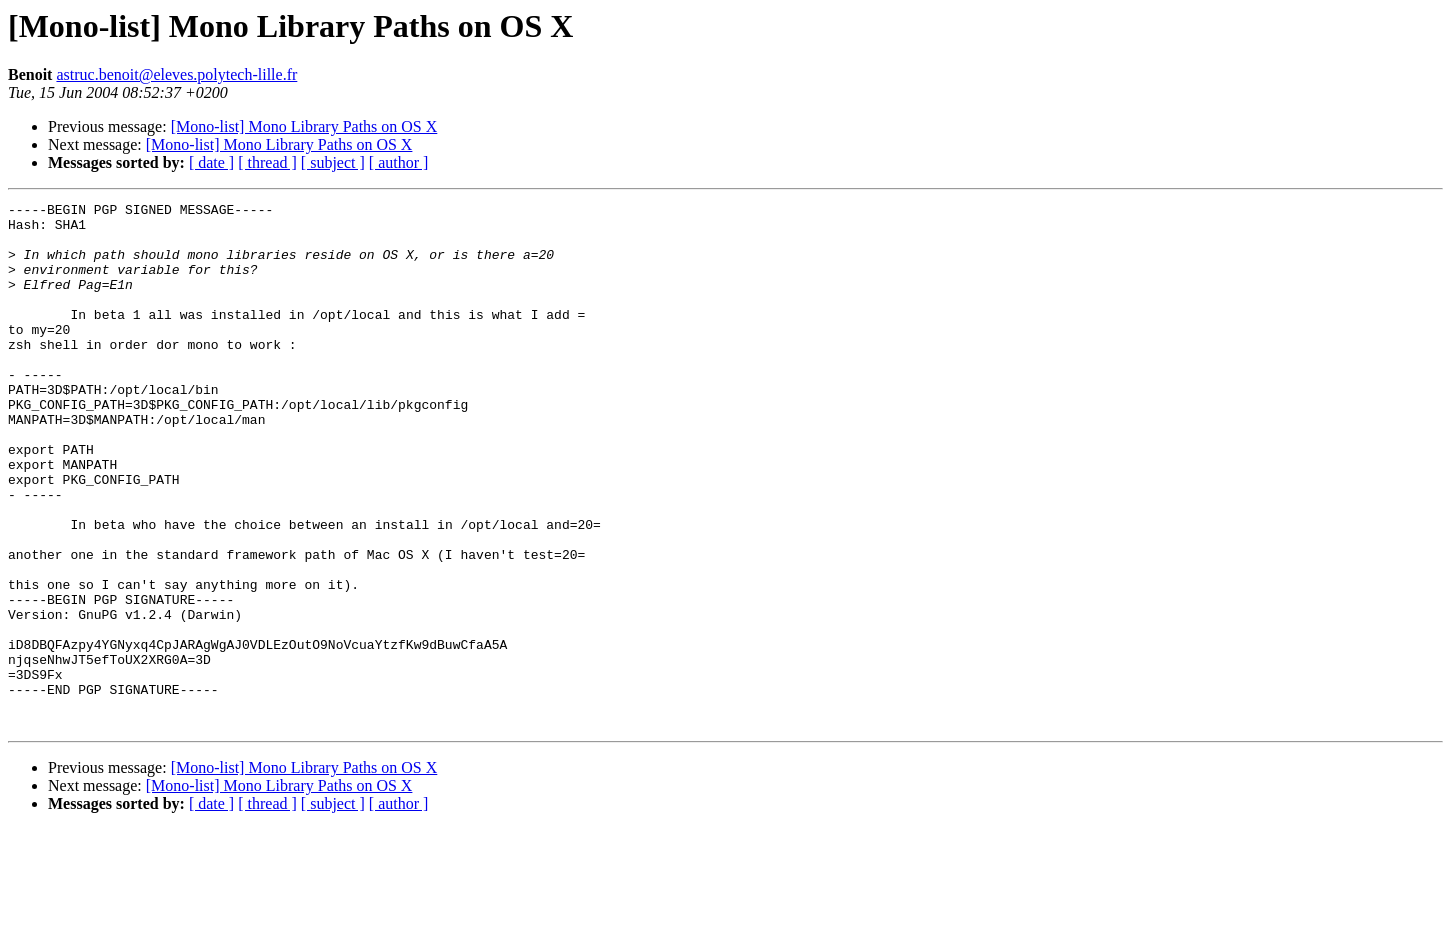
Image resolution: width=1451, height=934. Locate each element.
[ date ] (211, 162)
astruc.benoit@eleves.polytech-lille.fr (176, 74)
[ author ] (399, 162)
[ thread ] (267, 162)
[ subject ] (333, 162)
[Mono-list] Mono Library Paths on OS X (304, 126)
